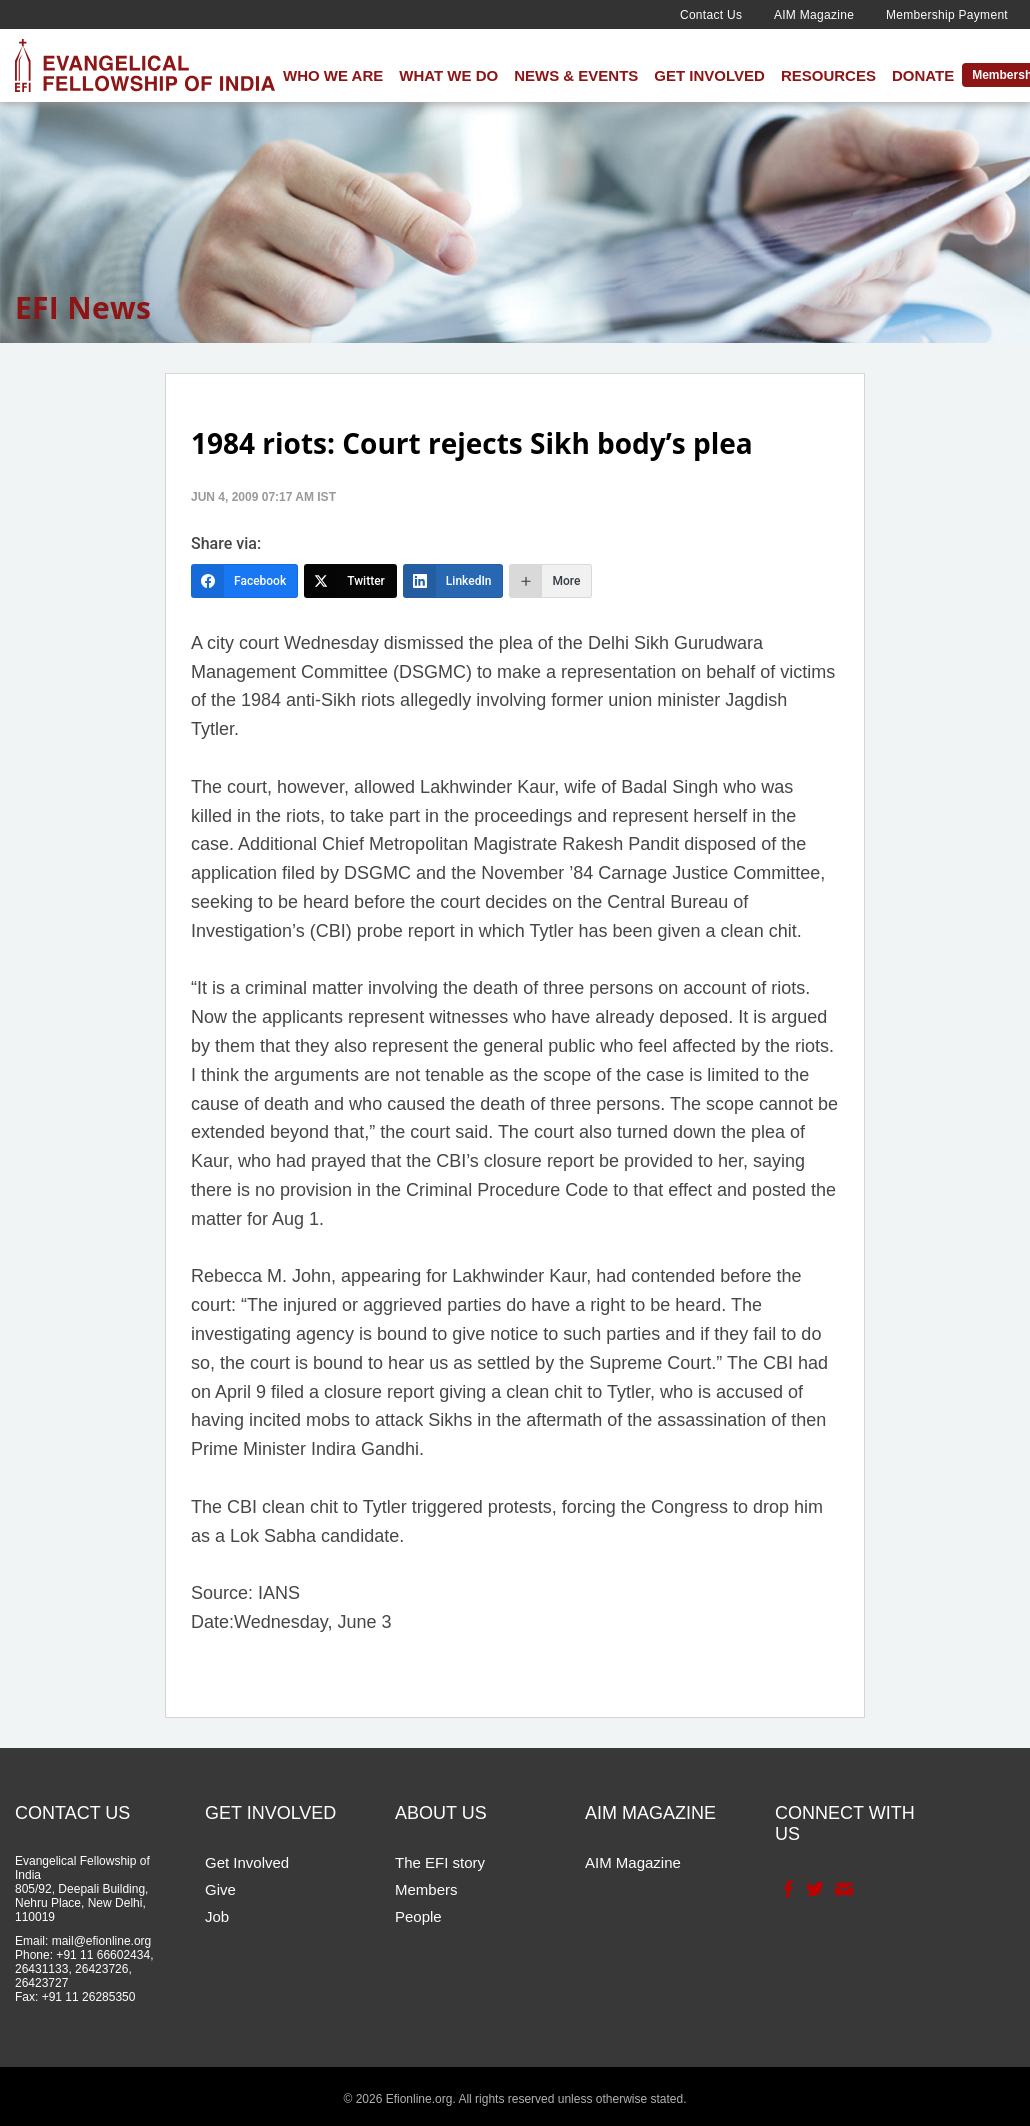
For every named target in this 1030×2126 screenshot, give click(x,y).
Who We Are (333, 75)
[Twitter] (350, 581)
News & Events (576, 75)
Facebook (786, 1889)
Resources (828, 75)
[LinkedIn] (453, 581)
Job (217, 1916)
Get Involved (709, 75)
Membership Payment (947, 15)
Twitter (813, 1889)
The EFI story (440, 1862)
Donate (923, 75)
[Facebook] (244, 581)
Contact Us (711, 15)
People (418, 1916)
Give (220, 1889)
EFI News (83, 307)
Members (426, 1889)
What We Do (448, 75)
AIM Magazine (814, 15)
